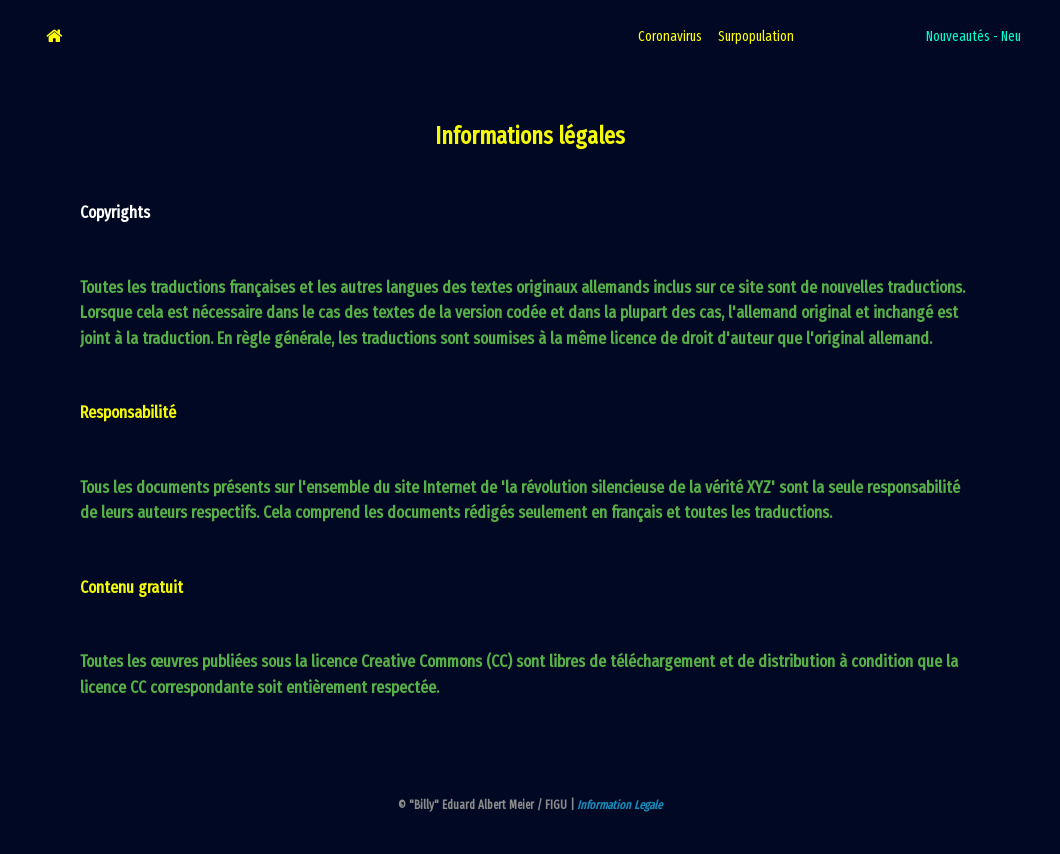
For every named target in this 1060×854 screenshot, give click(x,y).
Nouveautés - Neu (973, 36)
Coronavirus (670, 36)
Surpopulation (756, 36)
